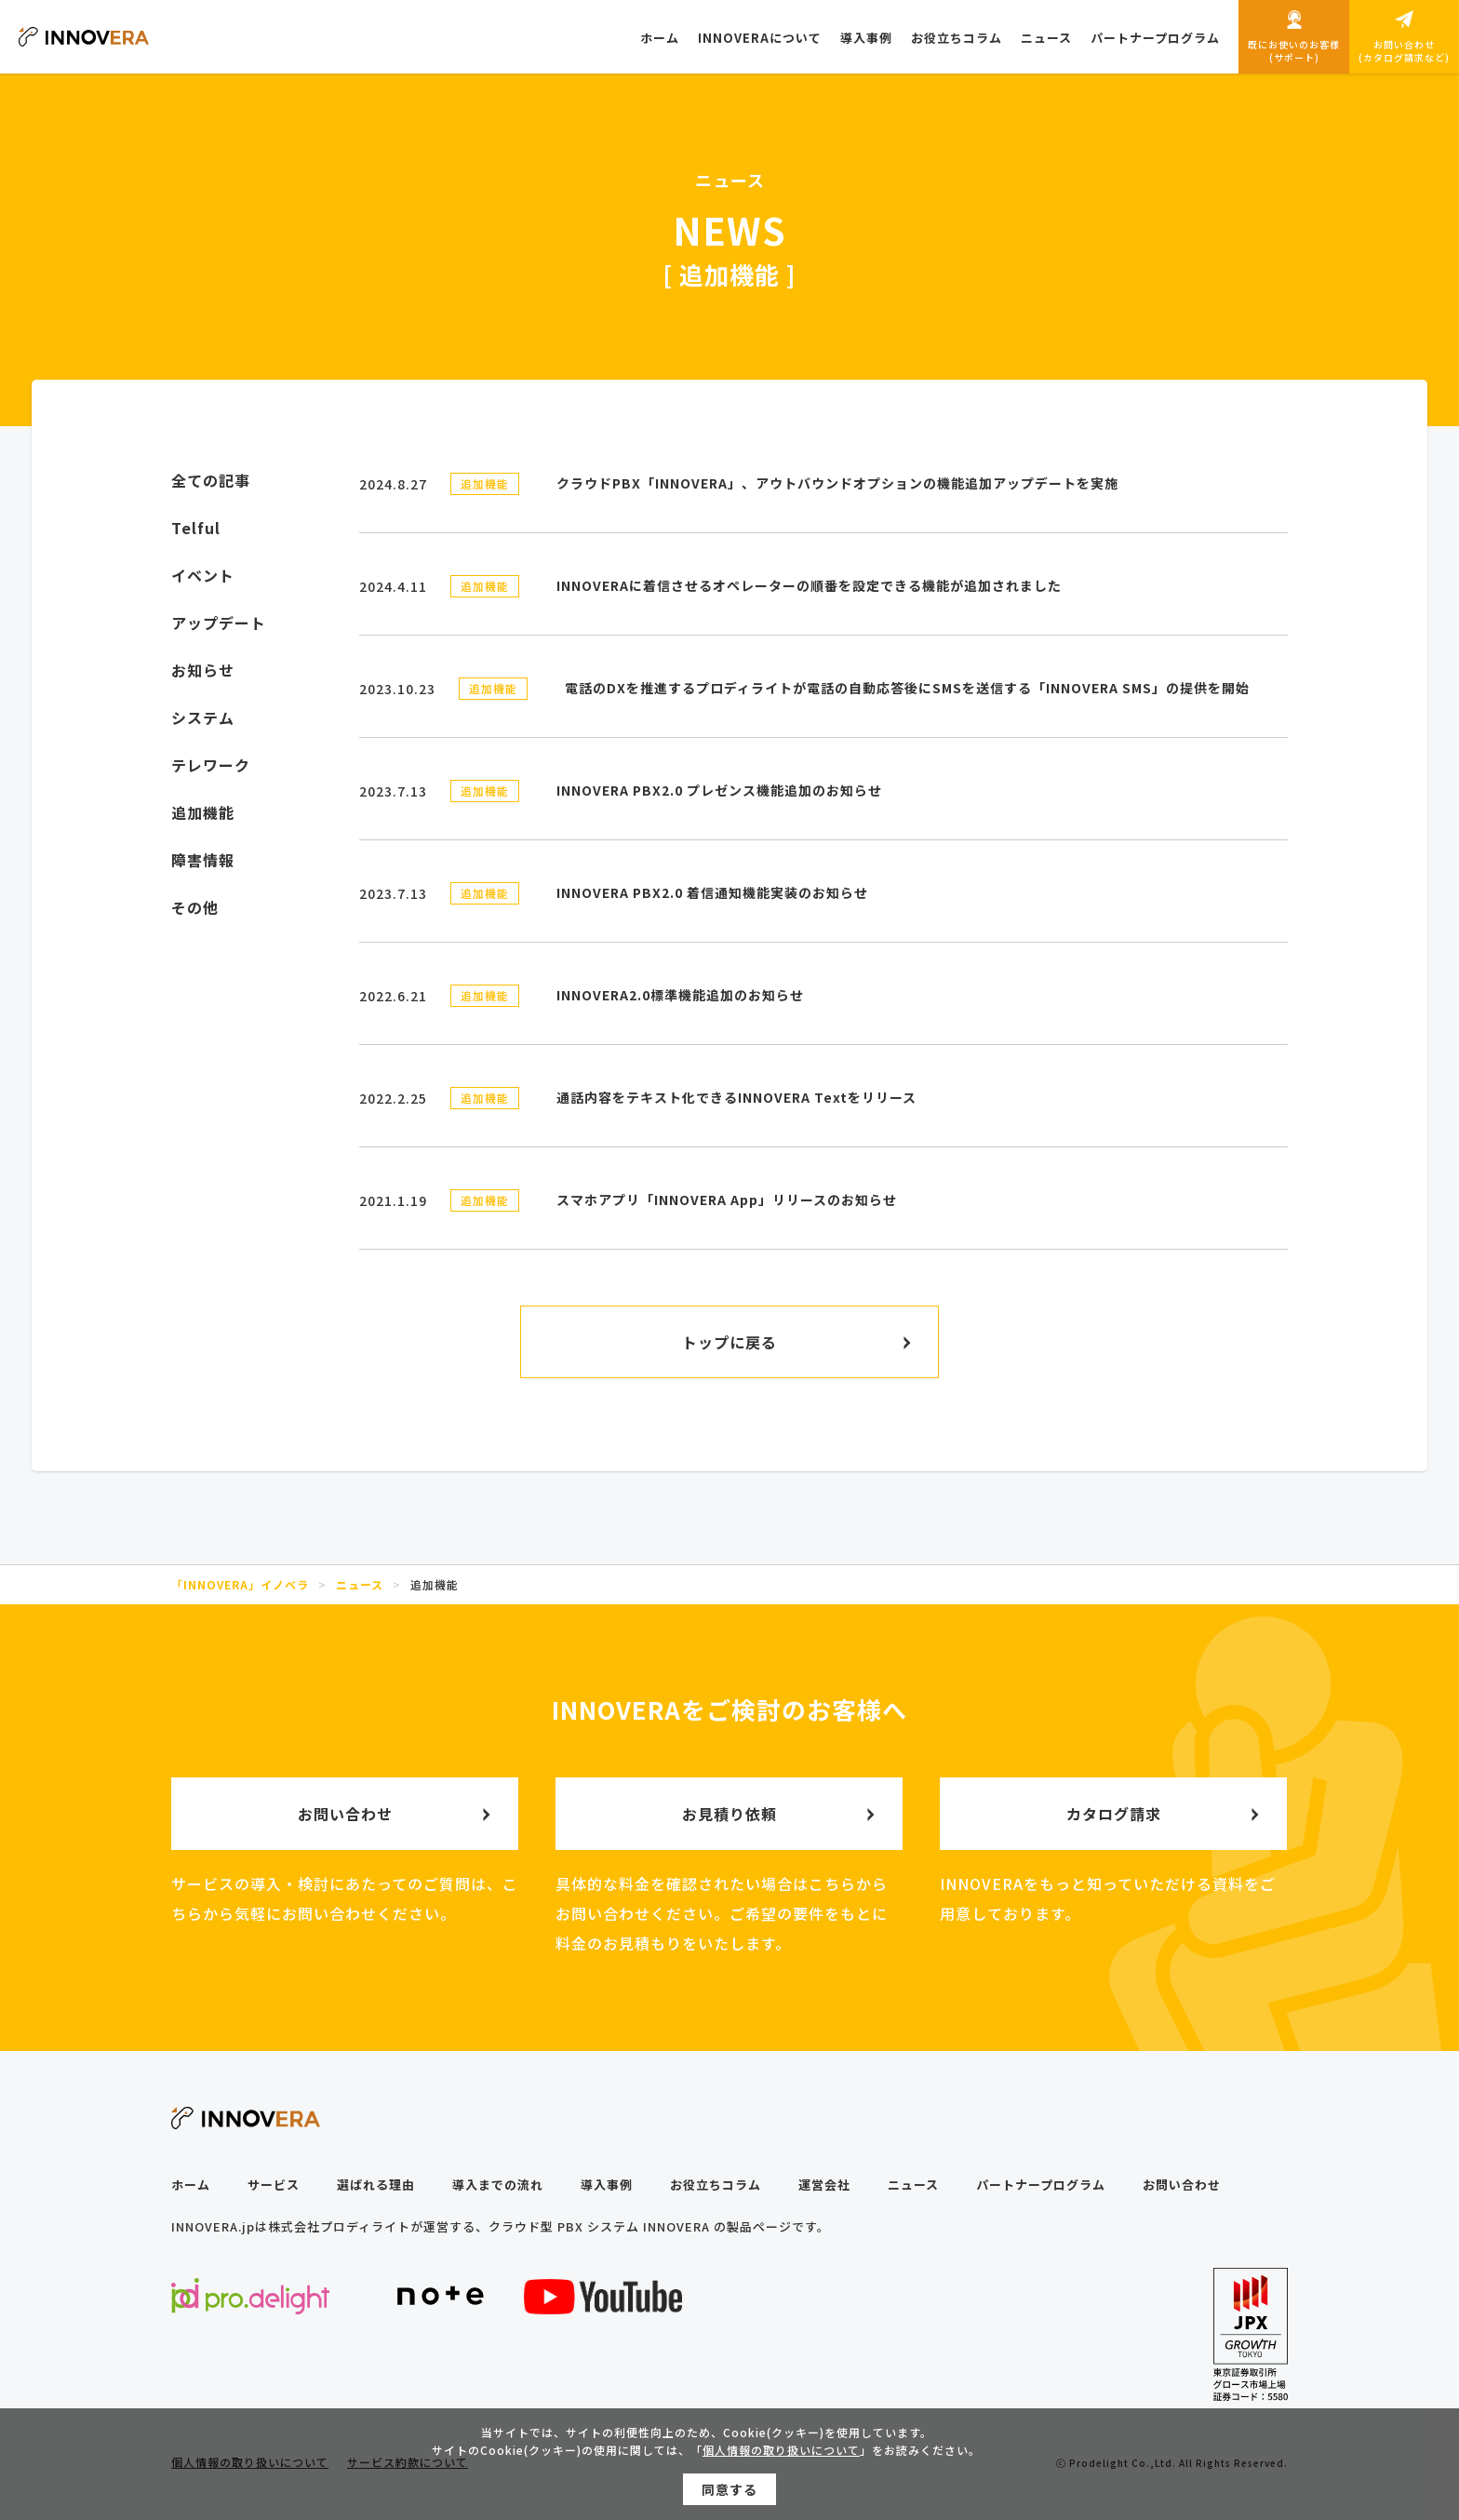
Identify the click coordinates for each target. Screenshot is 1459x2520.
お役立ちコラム (715, 2184)
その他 (195, 907)
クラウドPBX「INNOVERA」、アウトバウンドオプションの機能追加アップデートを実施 (837, 483)
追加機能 (485, 483)
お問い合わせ (1182, 2184)
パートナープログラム (1040, 2184)
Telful (196, 527)
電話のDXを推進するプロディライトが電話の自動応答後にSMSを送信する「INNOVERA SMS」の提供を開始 (907, 687)
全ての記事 (210, 480)
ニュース (913, 2184)
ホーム (190, 2184)
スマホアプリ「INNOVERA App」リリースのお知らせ (726, 1199)
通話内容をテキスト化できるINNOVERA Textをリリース (736, 1097)
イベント (202, 575)
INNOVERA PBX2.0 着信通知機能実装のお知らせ (712, 892)
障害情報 (202, 860)
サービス (274, 2184)
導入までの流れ (497, 2184)
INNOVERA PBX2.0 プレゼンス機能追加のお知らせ (719, 790)
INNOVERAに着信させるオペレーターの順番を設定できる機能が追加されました (809, 585)
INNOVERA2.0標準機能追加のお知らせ (680, 994)
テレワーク (210, 765)
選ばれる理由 (376, 2184)
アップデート (218, 622)
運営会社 (824, 2184)
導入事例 (607, 2184)
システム (202, 717)
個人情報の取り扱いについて (781, 2453)
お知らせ (202, 670)
